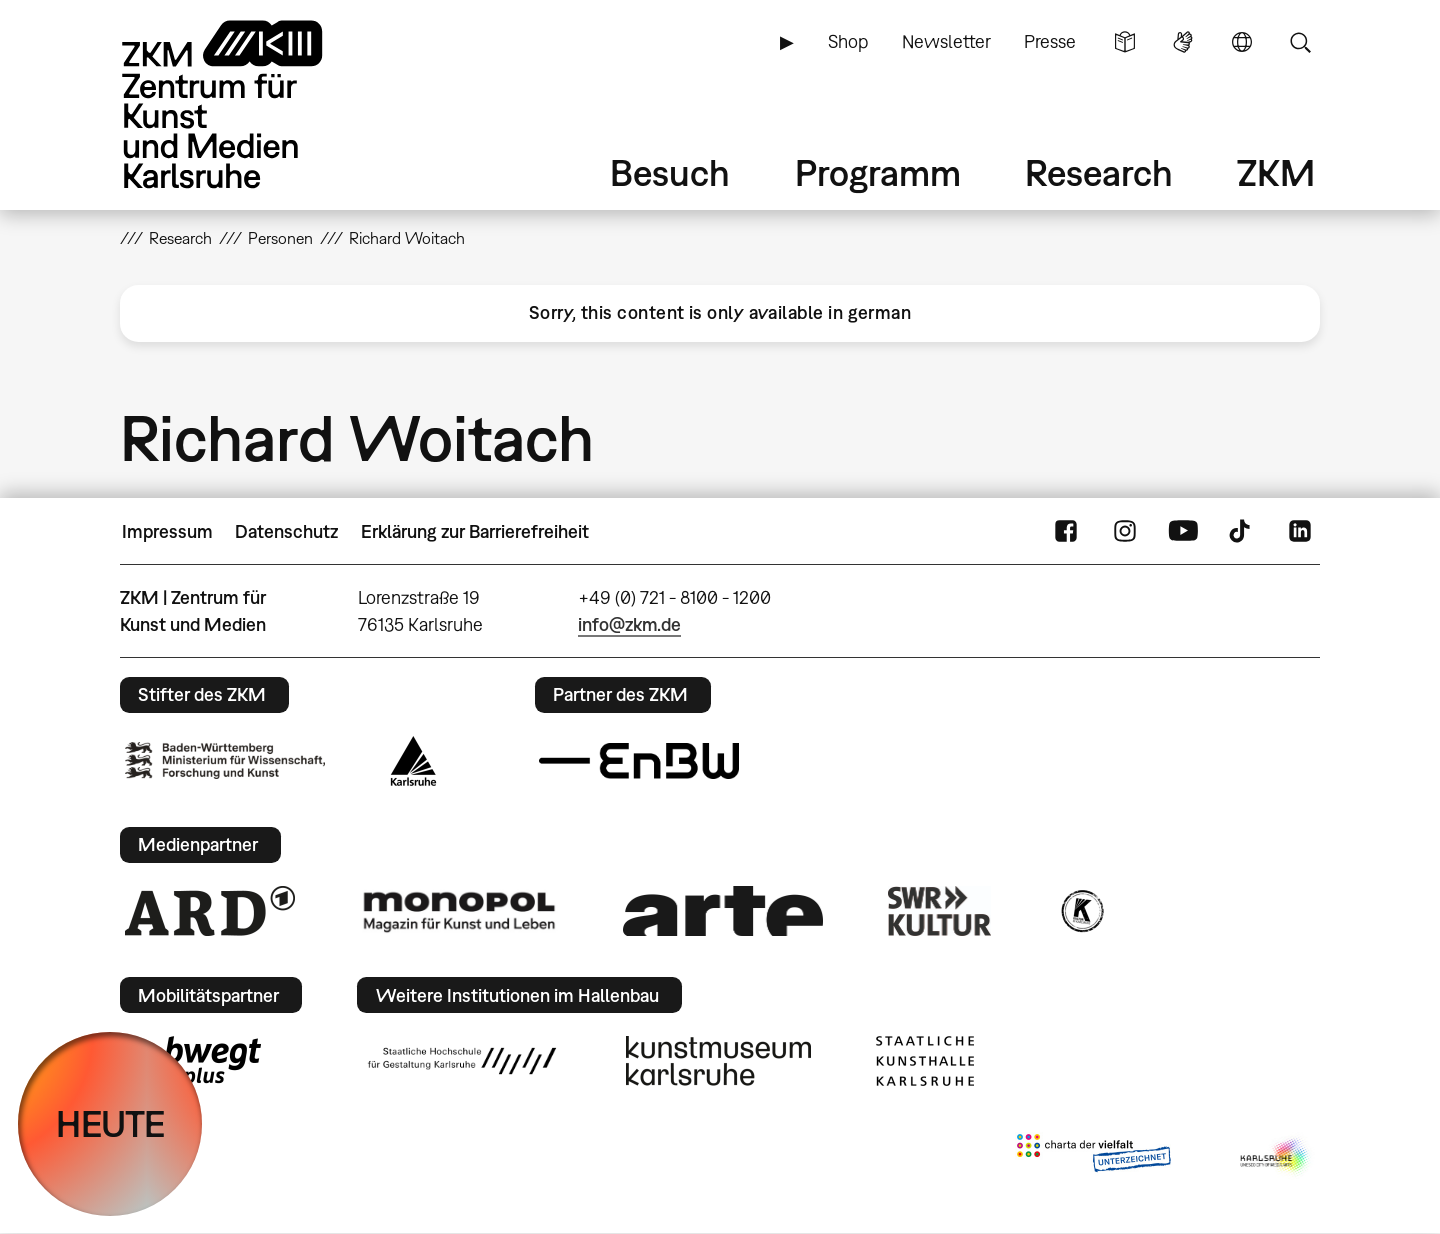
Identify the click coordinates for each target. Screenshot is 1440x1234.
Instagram (1125, 532)
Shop (848, 41)
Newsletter (946, 41)
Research (1099, 172)
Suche (1300, 42)
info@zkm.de (629, 624)
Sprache (1242, 42)
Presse (1050, 41)
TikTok (1242, 532)
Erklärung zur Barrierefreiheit (475, 531)
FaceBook (1066, 532)
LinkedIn (1300, 532)
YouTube (1183, 532)
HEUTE (110, 1123)
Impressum (167, 531)
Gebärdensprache (1183, 42)
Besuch (670, 172)
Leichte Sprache (1125, 42)
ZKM (1276, 172)
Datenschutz (286, 531)
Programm (878, 172)
